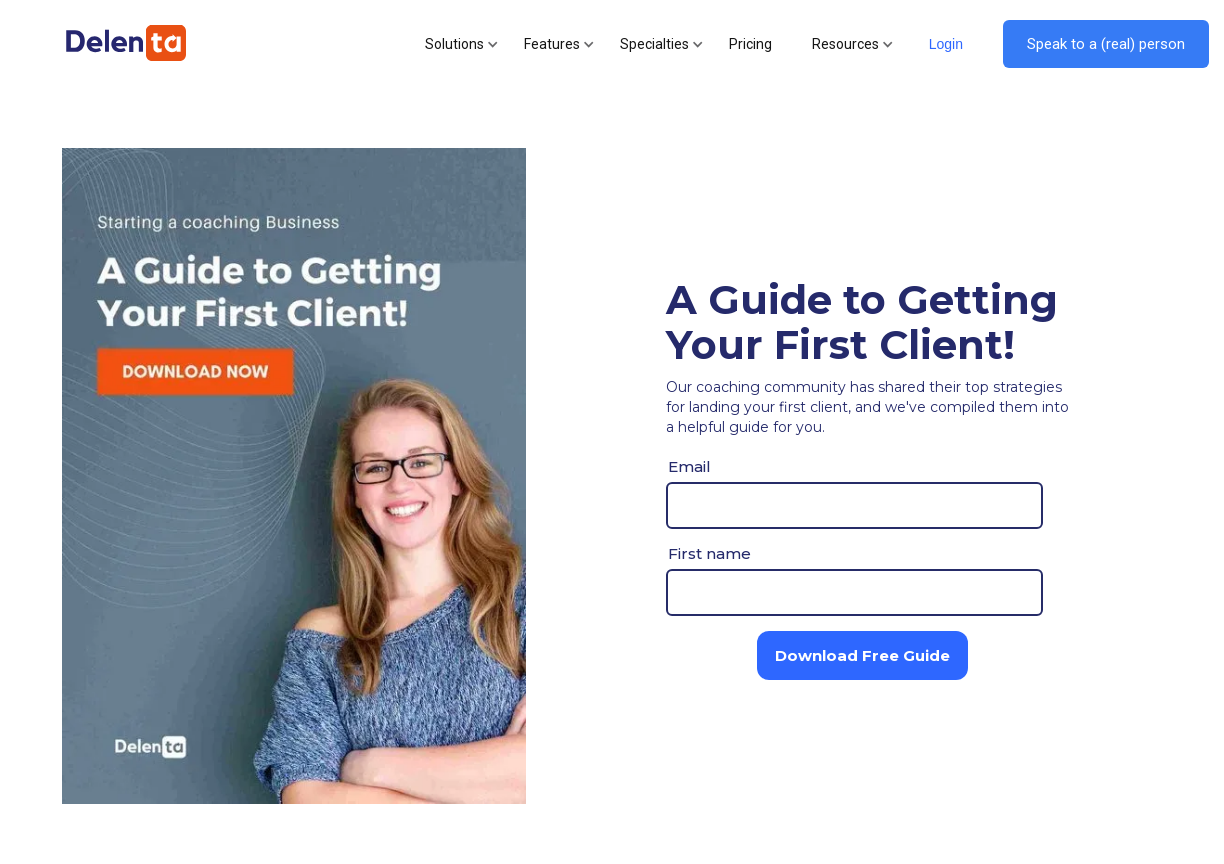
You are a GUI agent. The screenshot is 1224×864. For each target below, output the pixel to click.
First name (709, 553)
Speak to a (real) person (1106, 44)
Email (689, 466)
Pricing (750, 44)
